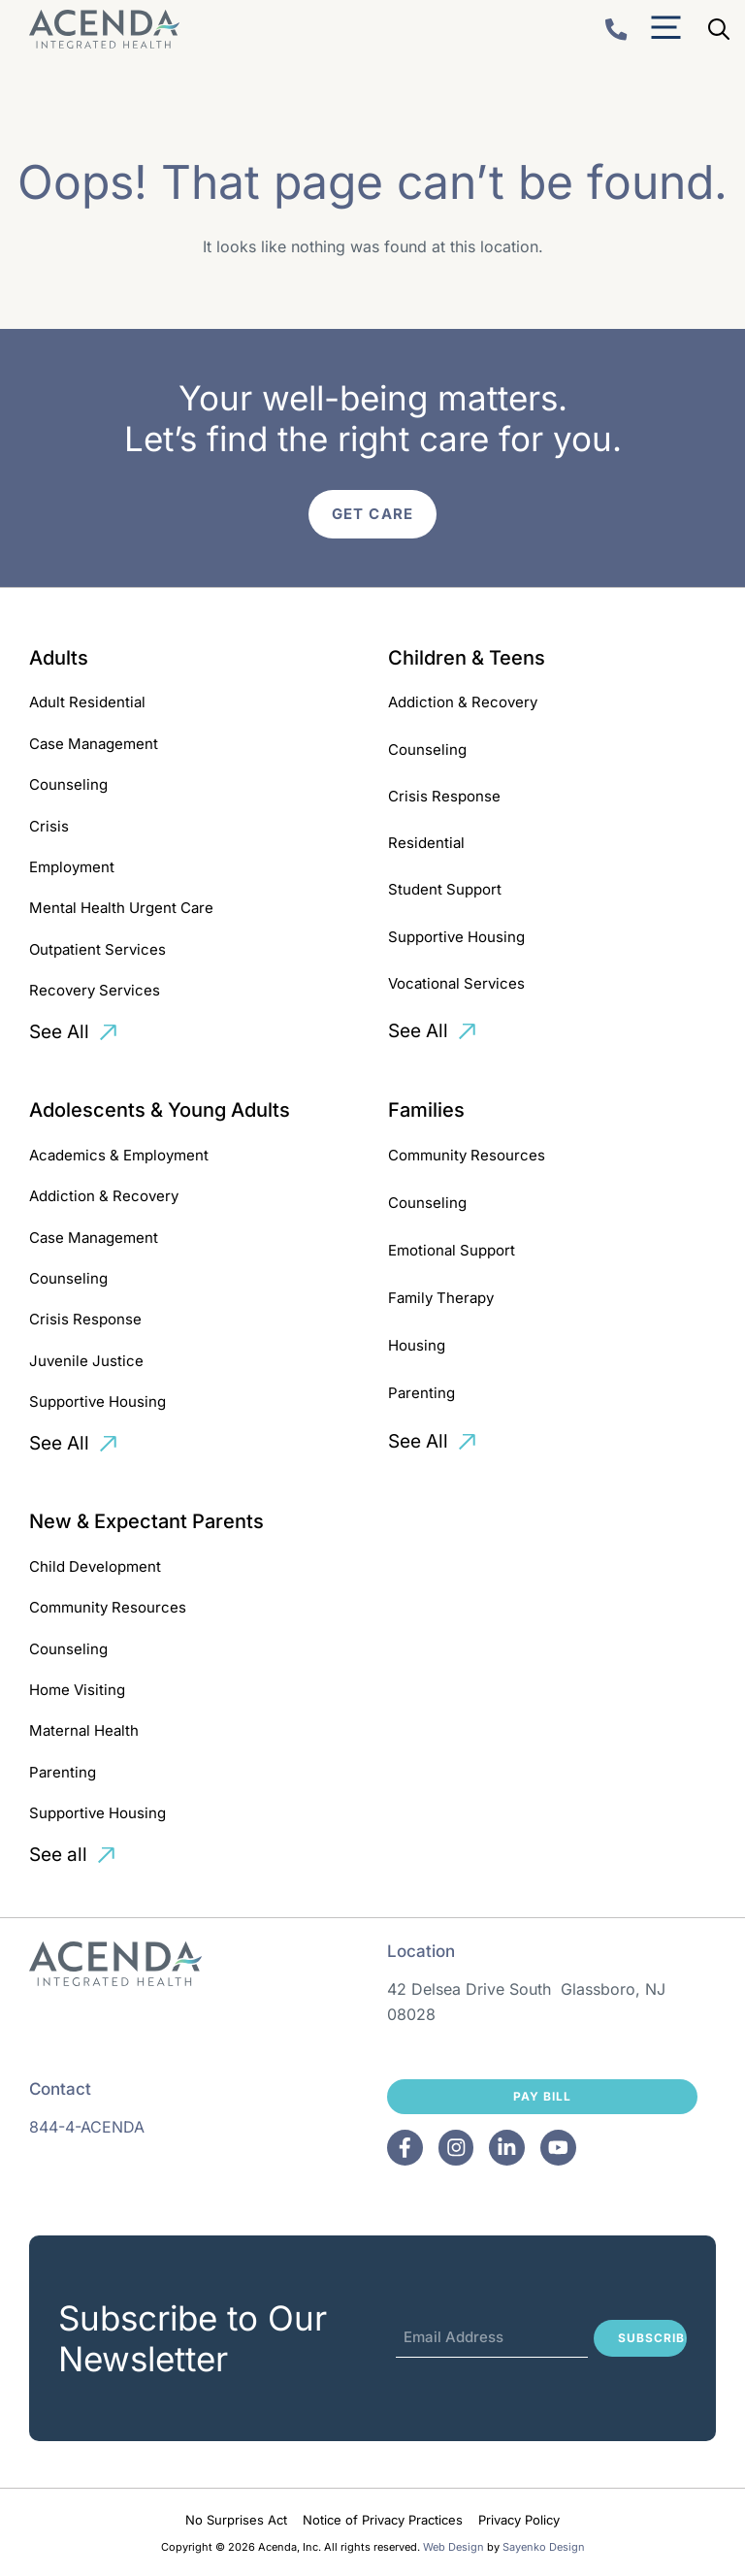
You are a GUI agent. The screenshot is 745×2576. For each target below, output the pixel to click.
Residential (426, 842)
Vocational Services (456, 983)
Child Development (95, 1566)
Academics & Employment (119, 1155)
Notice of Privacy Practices (383, 2519)
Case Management (93, 743)
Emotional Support (451, 1250)
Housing (416, 1345)
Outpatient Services (97, 949)
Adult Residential (87, 702)
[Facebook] (405, 2148)
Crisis (49, 826)
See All (59, 1032)
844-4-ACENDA (87, 2126)
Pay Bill (542, 2096)
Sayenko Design (543, 2547)
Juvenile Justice (86, 1361)
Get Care (372, 514)
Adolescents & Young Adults (159, 1110)
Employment (71, 867)
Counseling (68, 784)
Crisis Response (444, 796)
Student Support (445, 889)
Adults (58, 657)
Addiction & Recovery (462, 702)
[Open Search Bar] (718, 29)
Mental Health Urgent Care (121, 907)
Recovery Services (94, 990)
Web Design (453, 2547)
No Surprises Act (236, 2519)
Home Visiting (77, 1689)
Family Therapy (441, 1297)
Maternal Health (84, 1730)
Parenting (421, 1393)
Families (426, 1110)
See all (58, 1854)
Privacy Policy (519, 2519)
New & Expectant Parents (146, 1521)
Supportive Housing (456, 937)
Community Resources (466, 1155)
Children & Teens (466, 657)
